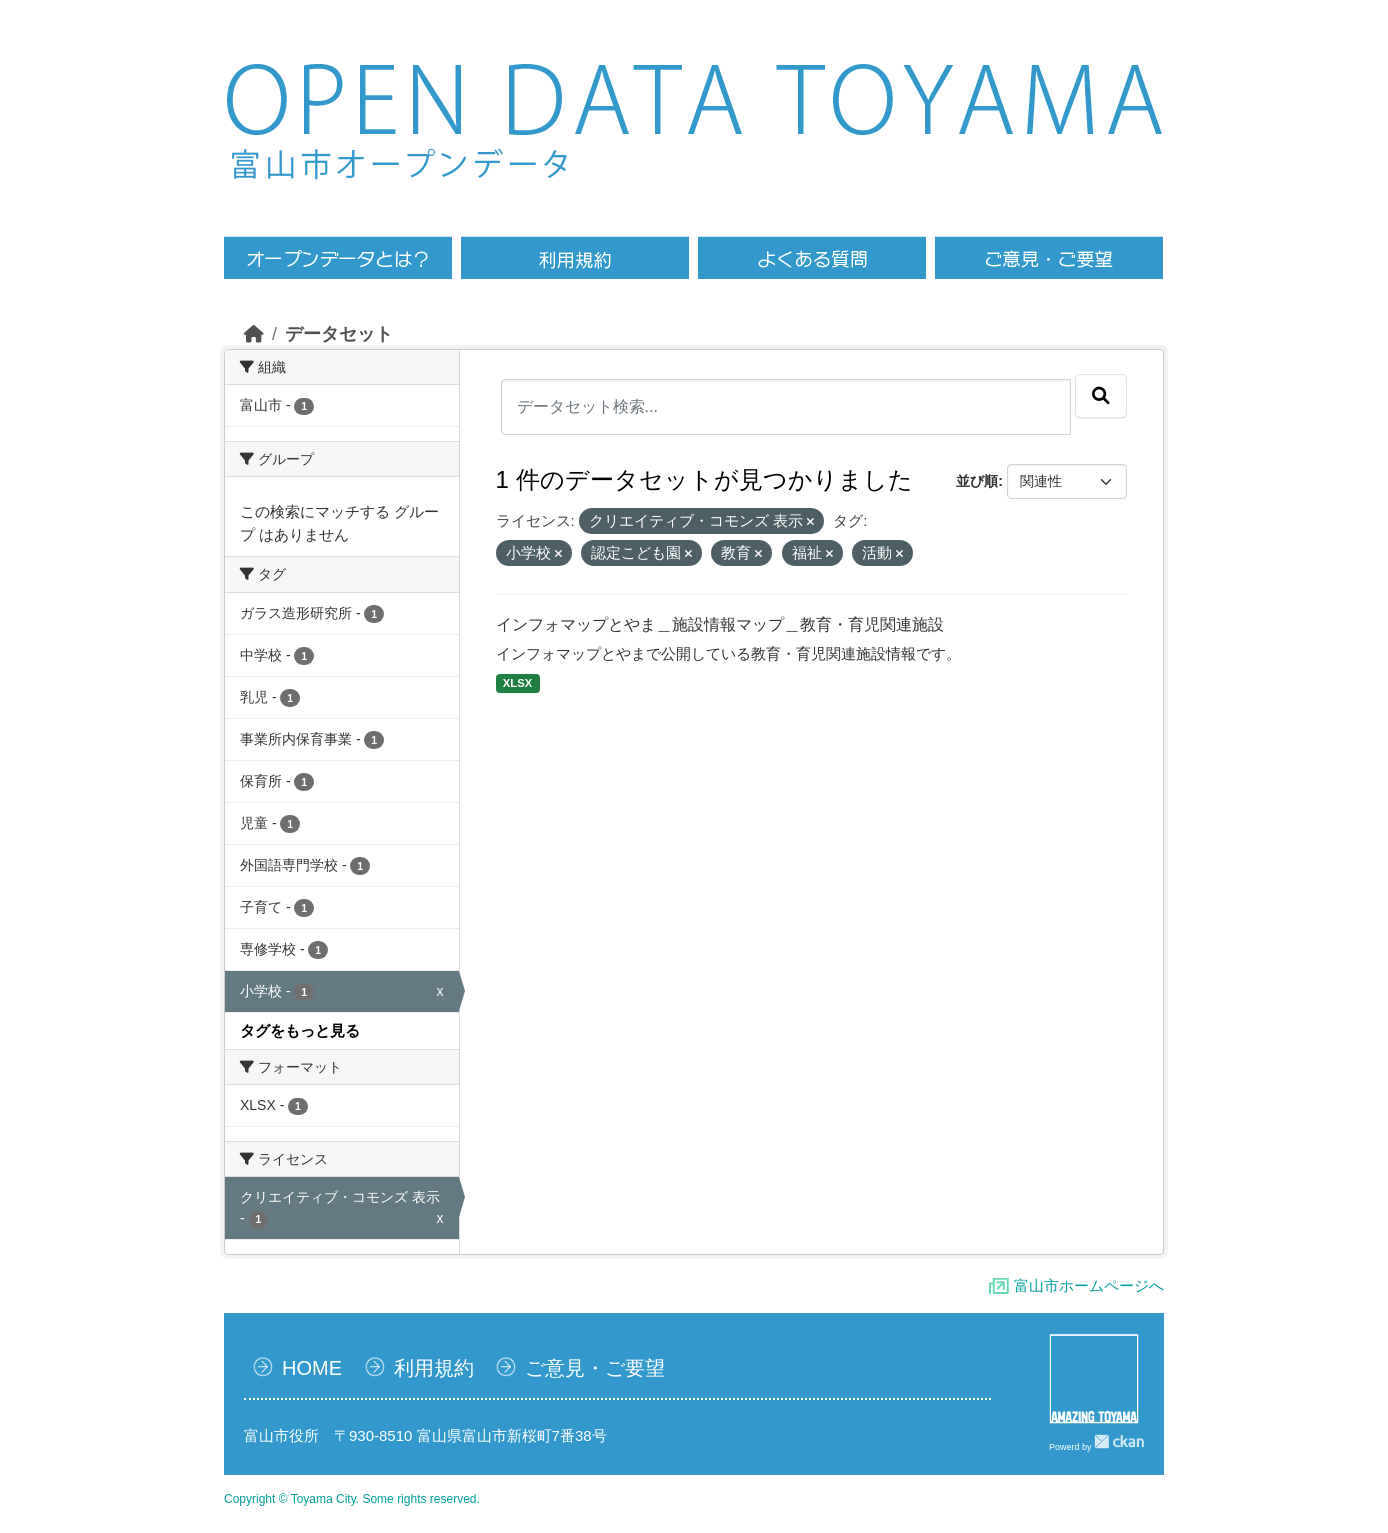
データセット (339, 334)
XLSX (517, 683)
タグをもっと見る (300, 1030)
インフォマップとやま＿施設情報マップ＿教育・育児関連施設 (720, 624)
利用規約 (434, 1368)
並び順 (977, 481)
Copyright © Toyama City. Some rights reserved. (352, 1499)
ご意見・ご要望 (595, 1368)
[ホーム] (254, 334)
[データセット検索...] (786, 407)
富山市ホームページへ (1089, 1285)
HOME (312, 1368)
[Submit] (1101, 396)
